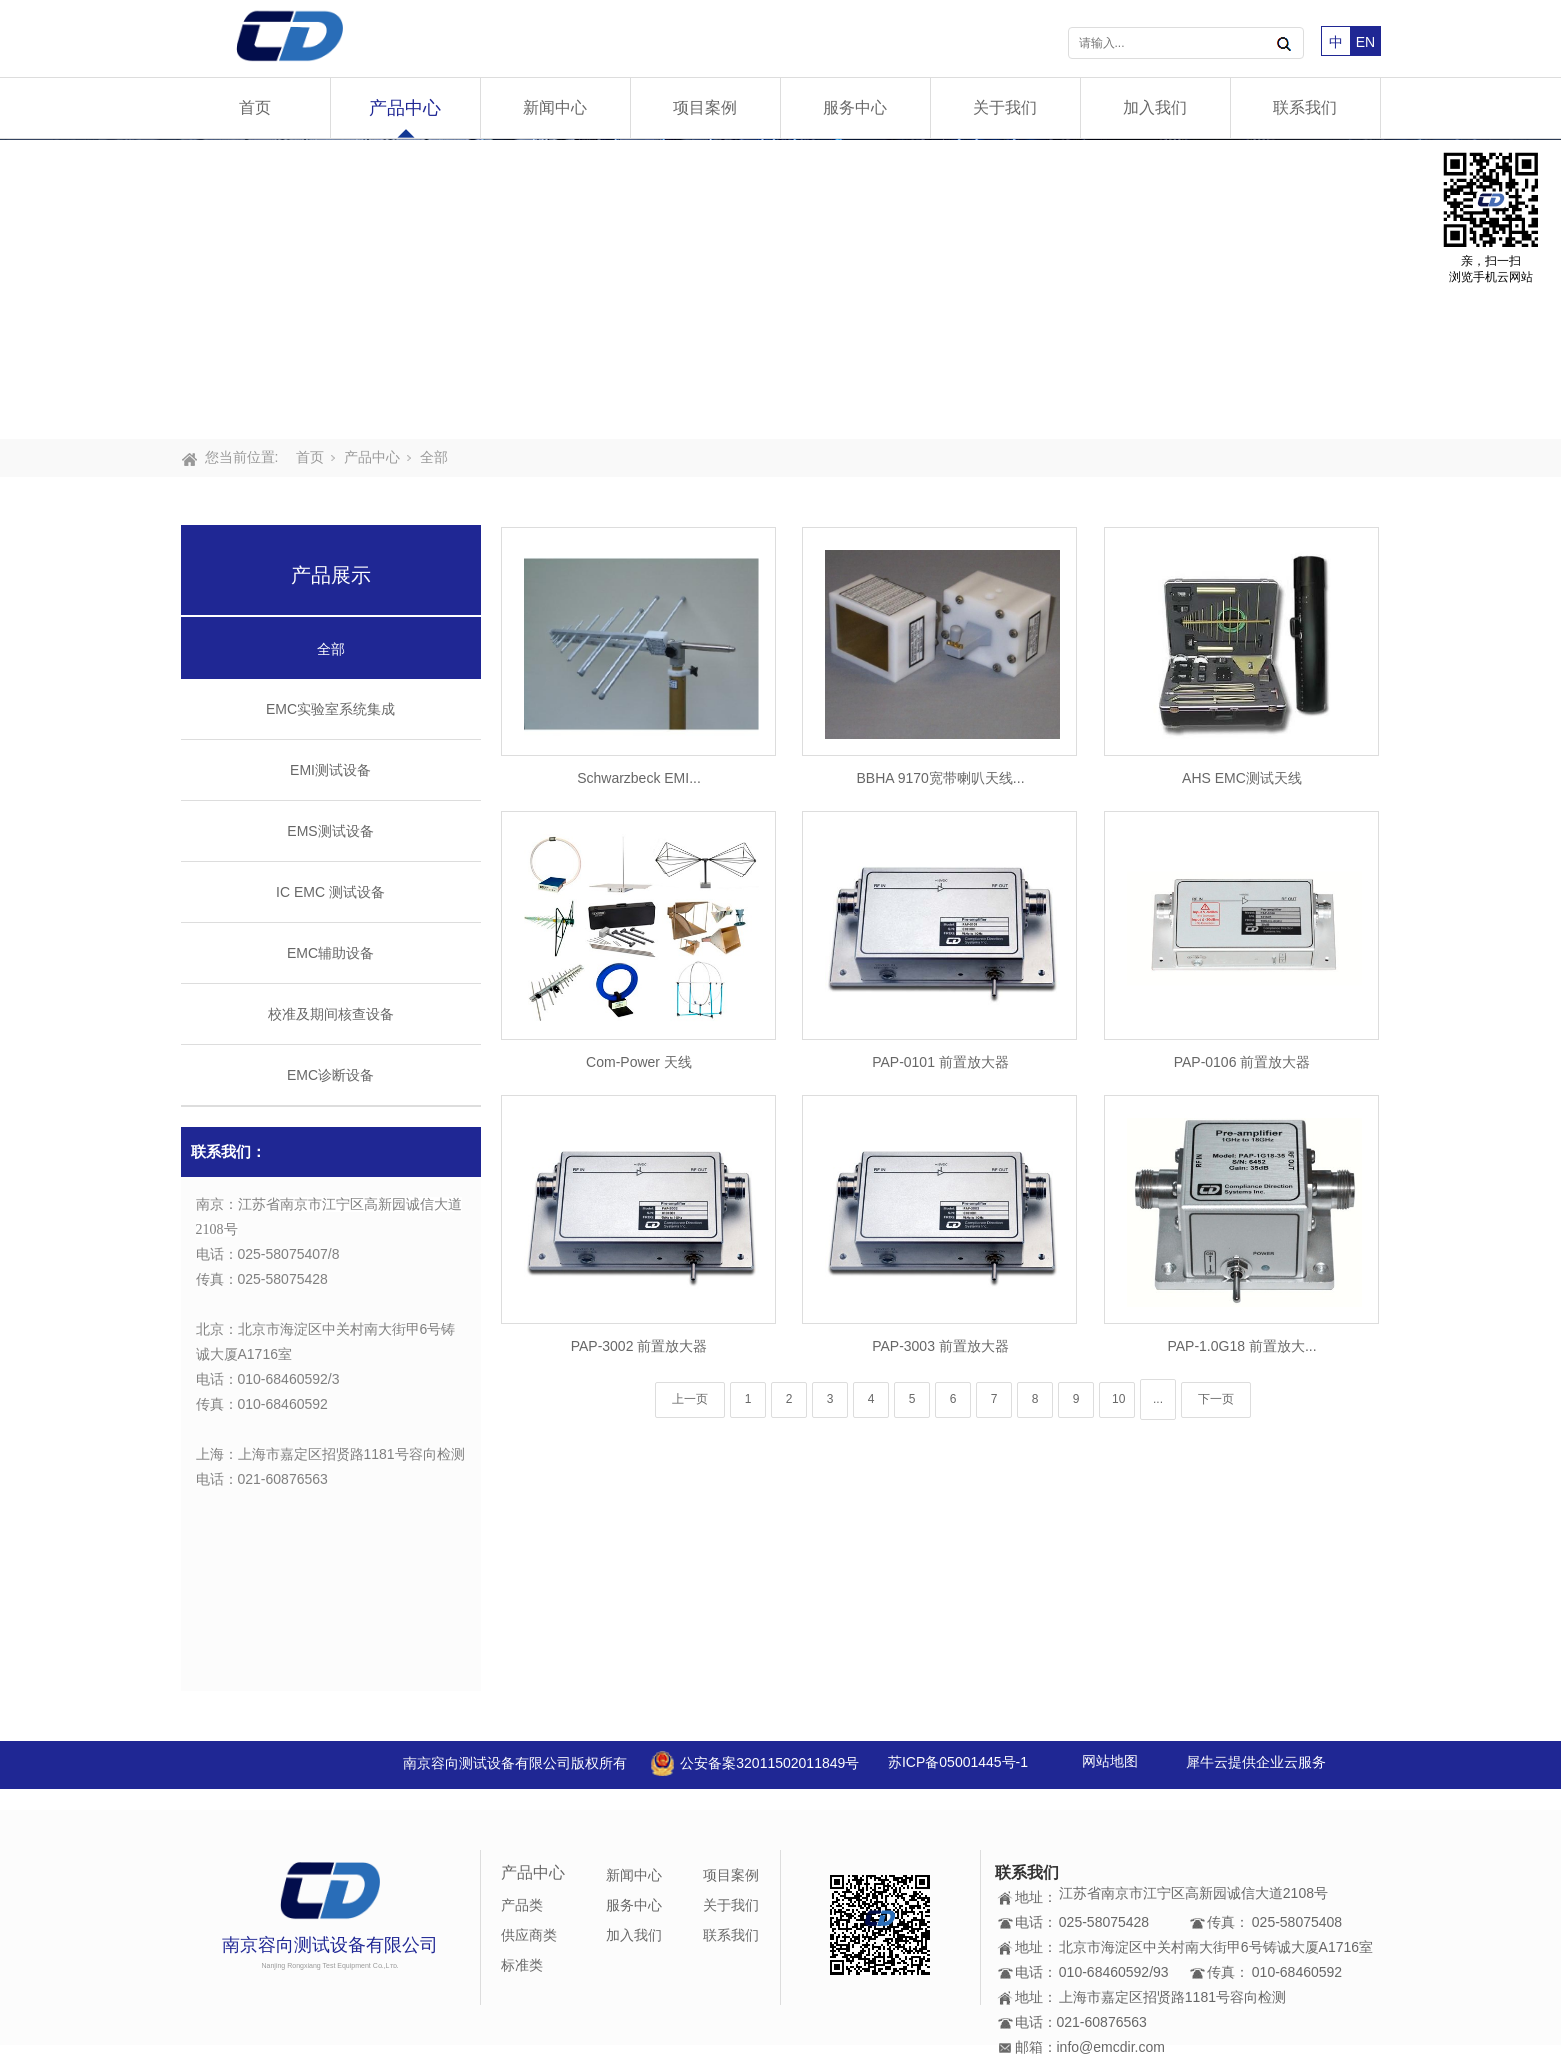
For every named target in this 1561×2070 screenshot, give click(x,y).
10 (1118, 1399)
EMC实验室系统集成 (330, 709)
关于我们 (1005, 107)
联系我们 (1305, 107)
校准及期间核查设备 (331, 1014)
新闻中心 (555, 107)
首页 (255, 107)
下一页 (1216, 1399)
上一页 (690, 1399)
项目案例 (705, 107)
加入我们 (1155, 107)
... (1158, 1399)
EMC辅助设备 (330, 953)
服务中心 (855, 107)
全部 (434, 457)
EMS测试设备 (330, 831)
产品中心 (405, 108)
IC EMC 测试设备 (330, 892)
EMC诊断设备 (330, 1075)
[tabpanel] (780, 289)
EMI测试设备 (330, 770)
